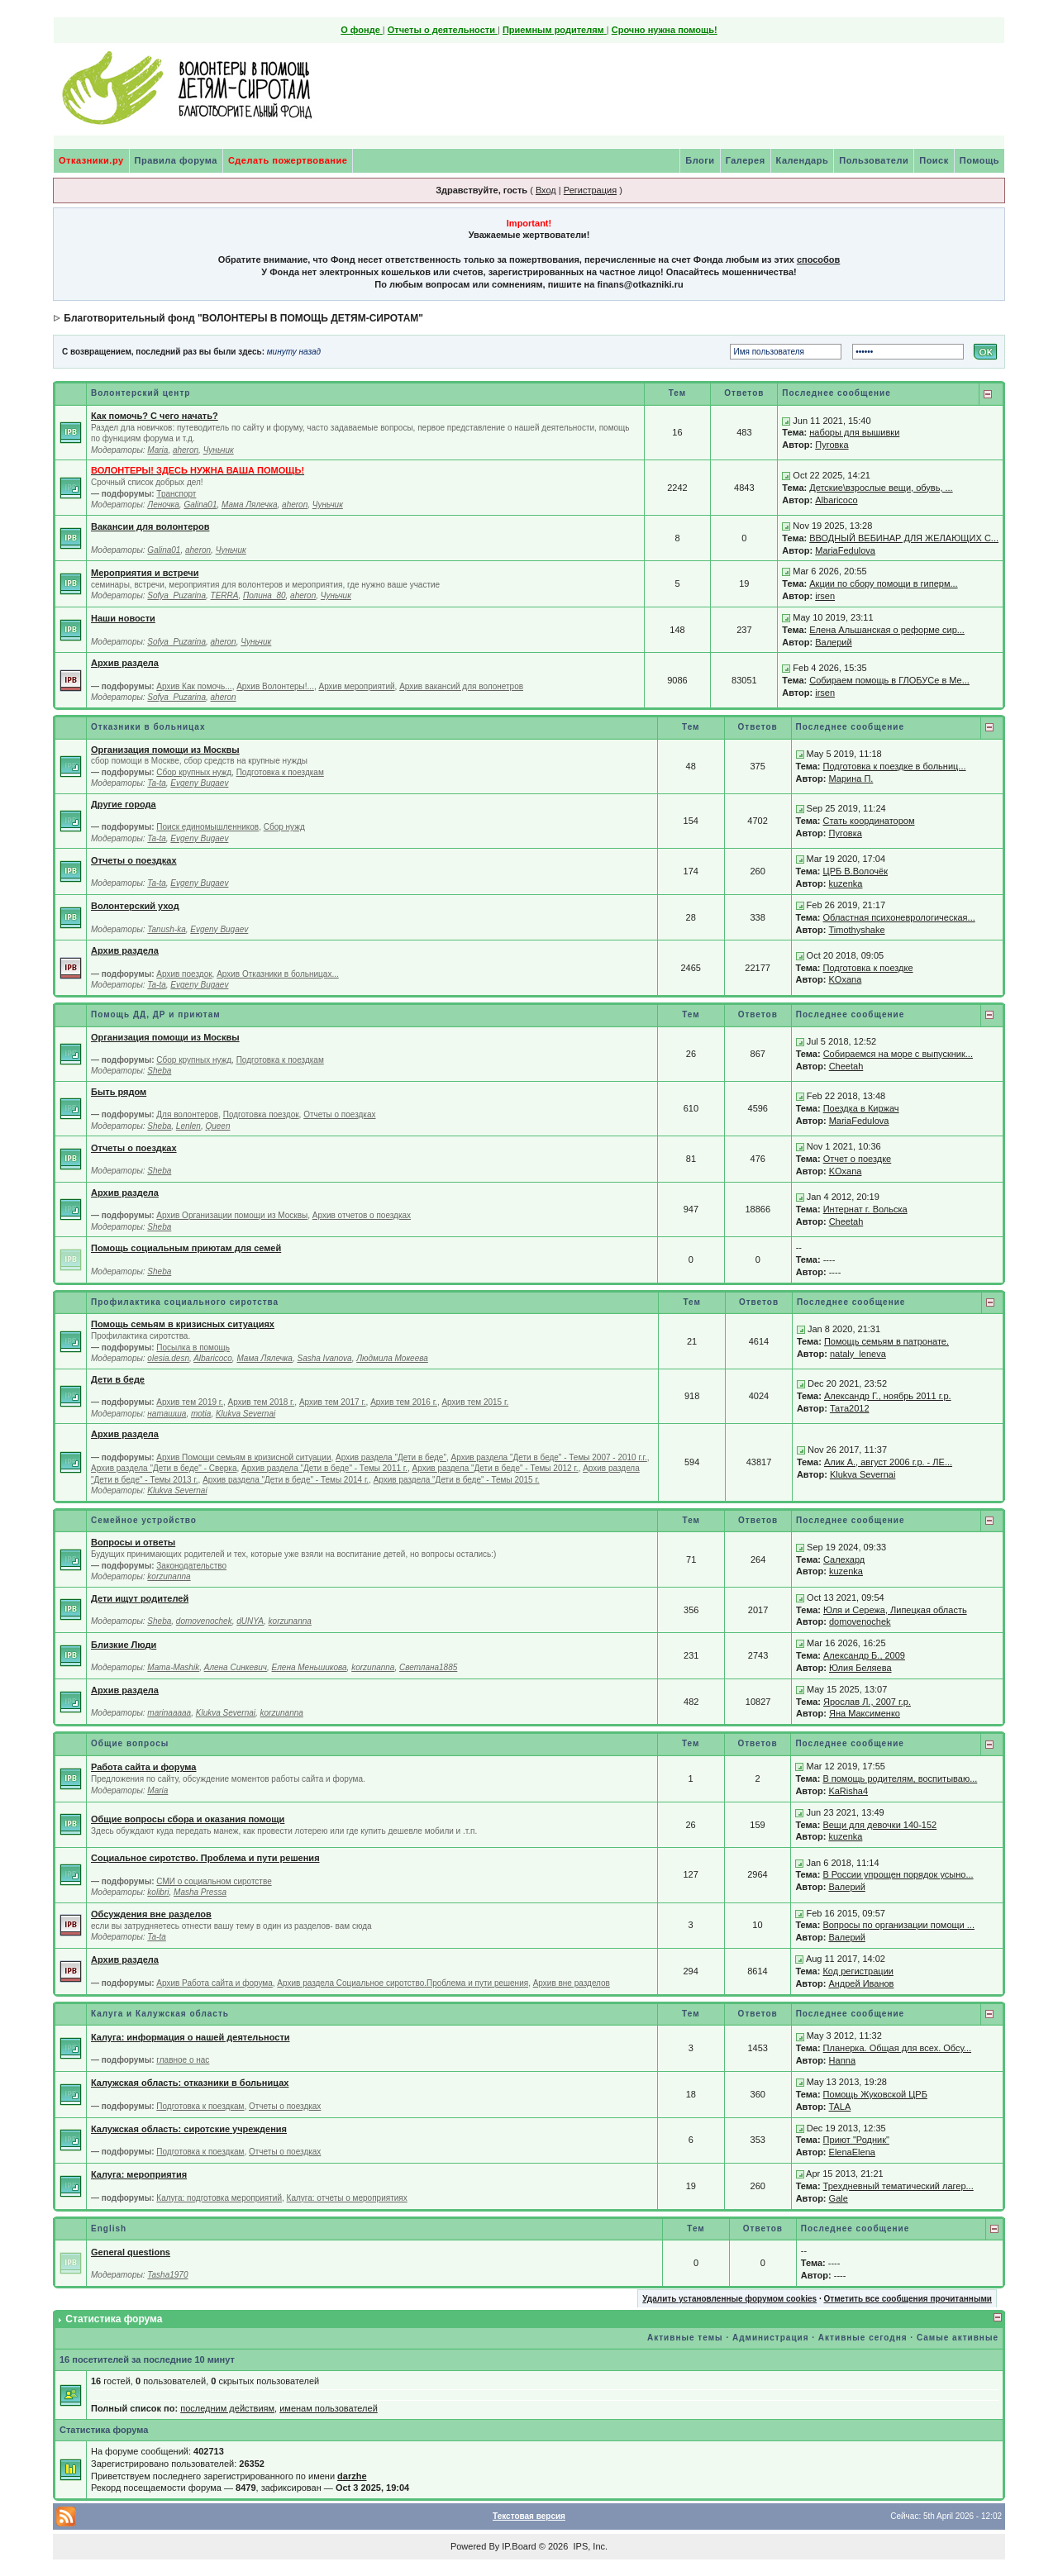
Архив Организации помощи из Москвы (231, 1215)
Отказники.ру (91, 160)
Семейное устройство (144, 1520)
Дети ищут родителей (139, 1598)
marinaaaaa (169, 1712)
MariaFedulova (845, 550)
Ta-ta (156, 783)
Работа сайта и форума (143, 1767)
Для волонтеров (187, 1114)
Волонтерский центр (140, 393)
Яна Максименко (864, 1713)
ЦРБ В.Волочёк (855, 871)
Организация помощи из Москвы (165, 750)
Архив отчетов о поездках (361, 1215)
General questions (130, 2252)
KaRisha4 (848, 1791)
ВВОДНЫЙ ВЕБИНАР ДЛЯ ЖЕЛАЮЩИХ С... (903, 538)
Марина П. (851, 778)
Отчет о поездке (857, 1159)
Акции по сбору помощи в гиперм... (883, 583)
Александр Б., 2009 (864, 1655)
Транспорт (176, 493)
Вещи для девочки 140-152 (879, 1825)
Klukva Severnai (245, 1413)
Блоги (699, 160)
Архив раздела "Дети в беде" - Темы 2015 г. (457, 1479)
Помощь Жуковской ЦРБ (875, 2094)
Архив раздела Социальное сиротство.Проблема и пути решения (402, 1983)
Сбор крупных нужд (193, 772)
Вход (546, 190)
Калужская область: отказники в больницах (189, 2083)
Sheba (159, 1070)
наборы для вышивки (854, 432)
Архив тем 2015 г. (474, 1402)
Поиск (934, 160)
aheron (185, 450)
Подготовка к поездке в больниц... (894, 766)
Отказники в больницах (148, 726)
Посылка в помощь (193, 1347)
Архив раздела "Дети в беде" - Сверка (164, 1468)
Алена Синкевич (235, 1667)
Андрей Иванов (861, 1983)
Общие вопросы (130, 1743)
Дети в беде (118, 1379)
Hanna (842, 2060)
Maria (157, 450)
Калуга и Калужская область (160, 2013)
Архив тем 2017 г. (332, 1402)
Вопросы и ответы (133, 1542)
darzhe (351, 2476)
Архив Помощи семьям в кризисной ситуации (243, 1457)
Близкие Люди (123, 1645)
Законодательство (191, 1565)
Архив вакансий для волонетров (461, 686)
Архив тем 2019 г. (189, 1402)
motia (201, 1413)
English (108, 2228)
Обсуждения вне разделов (151, 1914)
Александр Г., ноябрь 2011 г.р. (887, 1396)
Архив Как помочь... (193, 686)
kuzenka (846, 883)
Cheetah (846, 1066)
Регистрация (590, 190)
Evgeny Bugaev (199, 783)
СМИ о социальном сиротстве (213, 1881)
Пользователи (873, 160)
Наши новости (123, 618)
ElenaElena (852, 2152)
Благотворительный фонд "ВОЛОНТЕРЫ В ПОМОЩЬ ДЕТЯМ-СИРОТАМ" (243, 318)
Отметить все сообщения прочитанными (907, 2298)
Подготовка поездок (261, 1114)
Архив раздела (125, 663)
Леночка (163, 504)
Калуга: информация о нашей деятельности (190, 2037)
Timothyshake (857, 930)
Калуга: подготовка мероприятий (219, 2197)
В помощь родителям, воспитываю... (899, 1778)
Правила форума (176, 160)
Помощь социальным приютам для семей (186, 1248)
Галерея (745, 160)
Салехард (844, 1559)
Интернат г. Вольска (865, 1209)
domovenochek (204, 1621)
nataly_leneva (858, 1354)
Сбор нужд (284, 826)
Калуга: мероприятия (139, 2174)
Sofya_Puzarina (176, 595)
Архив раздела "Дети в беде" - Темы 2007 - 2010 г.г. (549, 1457)
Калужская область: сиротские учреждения (189, 2129)
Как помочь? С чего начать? (154, 416)
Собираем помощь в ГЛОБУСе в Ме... (889, 680)
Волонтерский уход (135, 906)
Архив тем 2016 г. (403, 1402)
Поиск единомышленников (207, 826)
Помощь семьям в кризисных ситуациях (182, 1324)
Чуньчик (218, 450)
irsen (825, 596)
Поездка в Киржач (861, 1108)
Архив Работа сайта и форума (214, 1983)
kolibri (158, 1892)
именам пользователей (328, 2408)
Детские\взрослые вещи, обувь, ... (880, 488)
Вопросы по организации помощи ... (898, 1925)
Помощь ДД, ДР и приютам (156, 1014)
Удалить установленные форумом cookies (729, 2298)
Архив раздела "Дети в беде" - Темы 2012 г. (495, 1468)
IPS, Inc (589, 2546)
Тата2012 (850, 1408)
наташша (166, 1413)
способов (818, 259)
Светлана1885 (428, 1667)
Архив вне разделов (571, 1983)
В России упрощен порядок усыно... (897, 1874)
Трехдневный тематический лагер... (898, 2186)
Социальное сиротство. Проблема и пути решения (205, 1858)
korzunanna (168, 1576)
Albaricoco (836, 500)
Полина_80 (264, 595)
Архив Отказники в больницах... (278, 973)
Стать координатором (869, 821)
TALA (840, 2107)
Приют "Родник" (856, 2140)
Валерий (833, 642)
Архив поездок (184, 973)
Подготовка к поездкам (280, 772)
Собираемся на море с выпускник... (898, 1054)
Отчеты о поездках (134, 860)
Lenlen (188, 1126)
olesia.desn (168, 1358)
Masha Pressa (200, 1892)
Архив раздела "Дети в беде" (391, 1457)
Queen (217, 1126)
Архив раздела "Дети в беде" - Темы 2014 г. (286, 1479)
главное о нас (182, 2059)
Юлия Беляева (860, 1668)
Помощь (979, 160)
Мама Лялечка (250, 504)
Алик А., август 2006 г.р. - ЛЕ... (888, 1462)
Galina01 (200, 504)
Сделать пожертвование (287, 160)
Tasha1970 (167, 2274)
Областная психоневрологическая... (899, 917)
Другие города (123, 804)
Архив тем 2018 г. (261, 1402)
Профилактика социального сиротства (185, 1302)
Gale (838, 2198)
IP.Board (519, 2546)
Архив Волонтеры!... (275, 686)
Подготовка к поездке (868, 968)
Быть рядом (118, 1092)
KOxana (845, 979)
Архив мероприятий (356, 686)
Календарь (802, 160)
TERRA (225, 595)
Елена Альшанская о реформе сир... (887, 630)
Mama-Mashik (173, 1667)
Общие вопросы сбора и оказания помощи (187, 1819)
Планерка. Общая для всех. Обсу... (897, 2048)
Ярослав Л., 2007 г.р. (867, 1702)
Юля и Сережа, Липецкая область (895, 1610)
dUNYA (250, 1621)
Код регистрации (858, 1971)
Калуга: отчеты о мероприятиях (347, 2197)
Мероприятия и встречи (144, 573)
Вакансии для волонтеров (150, 526)
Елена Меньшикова (309, 1667)
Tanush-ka (166, 929)
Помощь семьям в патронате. (886, 1341)
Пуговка (831, 445)
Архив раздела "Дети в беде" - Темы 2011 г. (324, 1468)
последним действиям (227, 2408)
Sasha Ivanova (324, 1358)
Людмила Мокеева (392, 1358)
